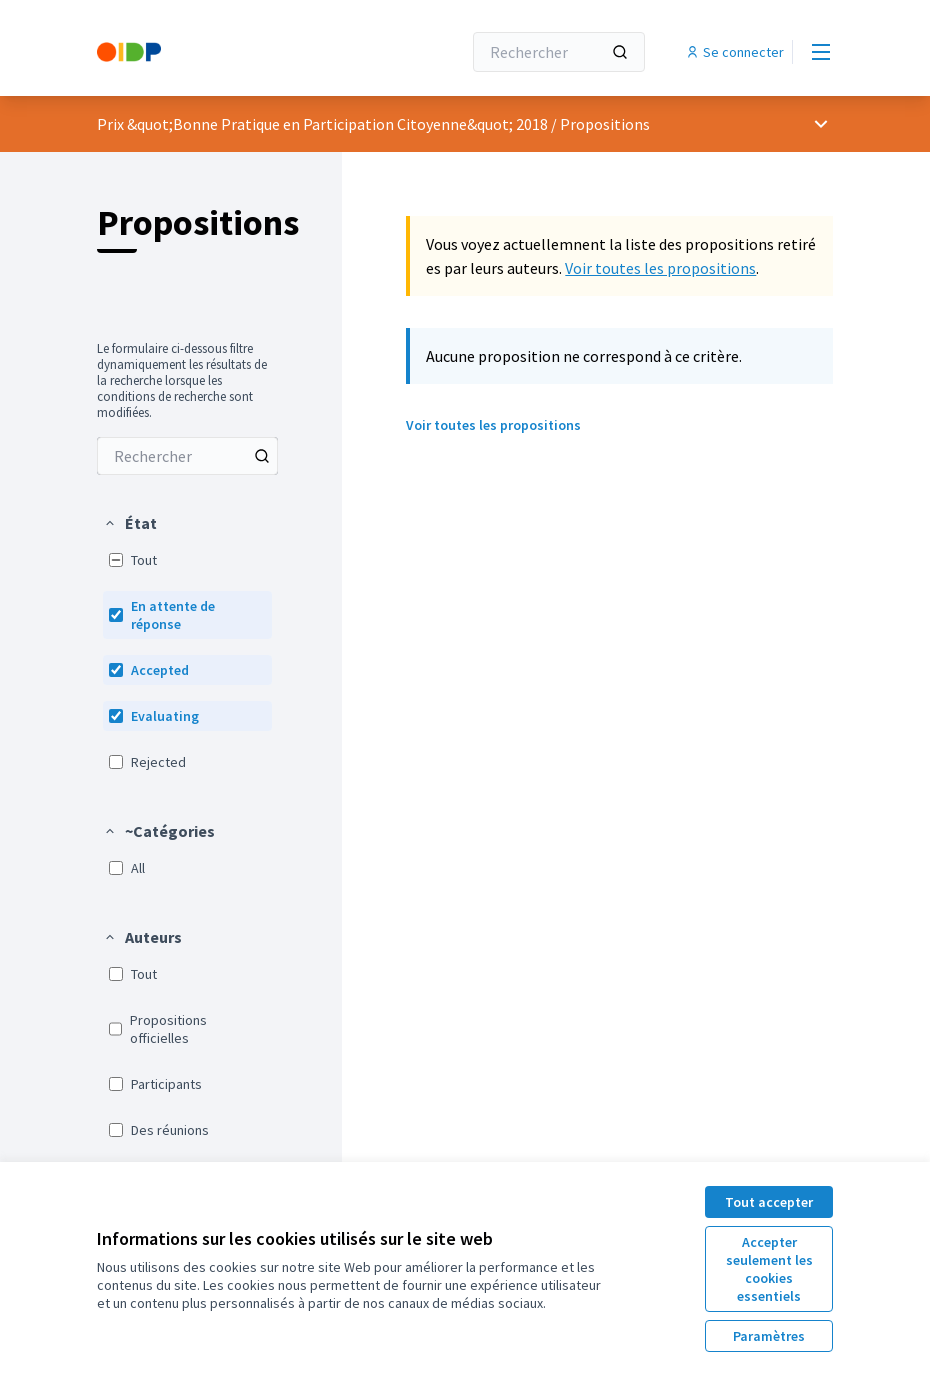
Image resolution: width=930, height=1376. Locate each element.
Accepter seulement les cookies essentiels (769, 1269)
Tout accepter (769, 1202)
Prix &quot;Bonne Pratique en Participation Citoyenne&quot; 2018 (322, 124)
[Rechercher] (559, 52)
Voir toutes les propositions (660, 268)
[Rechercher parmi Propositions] (187, 456)
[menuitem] (187, 456)
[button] (130, 523)
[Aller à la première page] (230, 52)
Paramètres (769, 1336)
